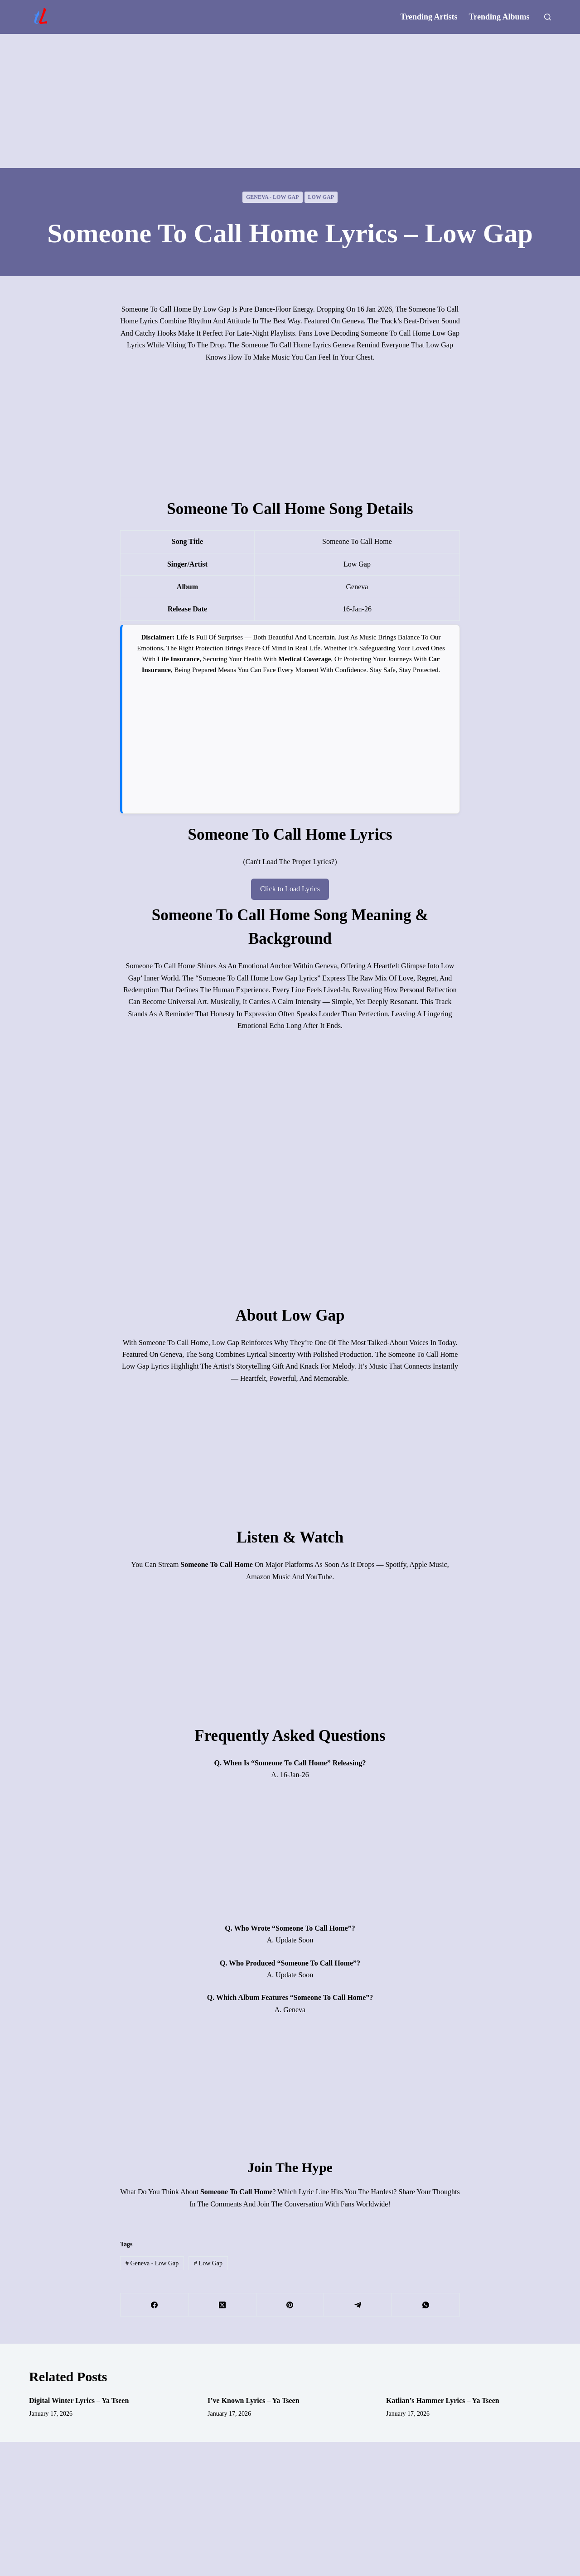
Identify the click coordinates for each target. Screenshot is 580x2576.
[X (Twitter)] (222, 2304)
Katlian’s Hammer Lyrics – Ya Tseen (442, 2400)
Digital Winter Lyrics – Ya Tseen (79, 2400)
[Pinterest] (290, 2304)
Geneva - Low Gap (272, 197)
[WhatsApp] (426, 2304)
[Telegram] (358, 2304)
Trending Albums (499, 16)
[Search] (547, 17)
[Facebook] (154, 2304)
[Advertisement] (290, 101)
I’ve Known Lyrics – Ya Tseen (254, 2400)
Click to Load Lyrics (290, 889)
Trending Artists (429, 16)
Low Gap (321, 197)
